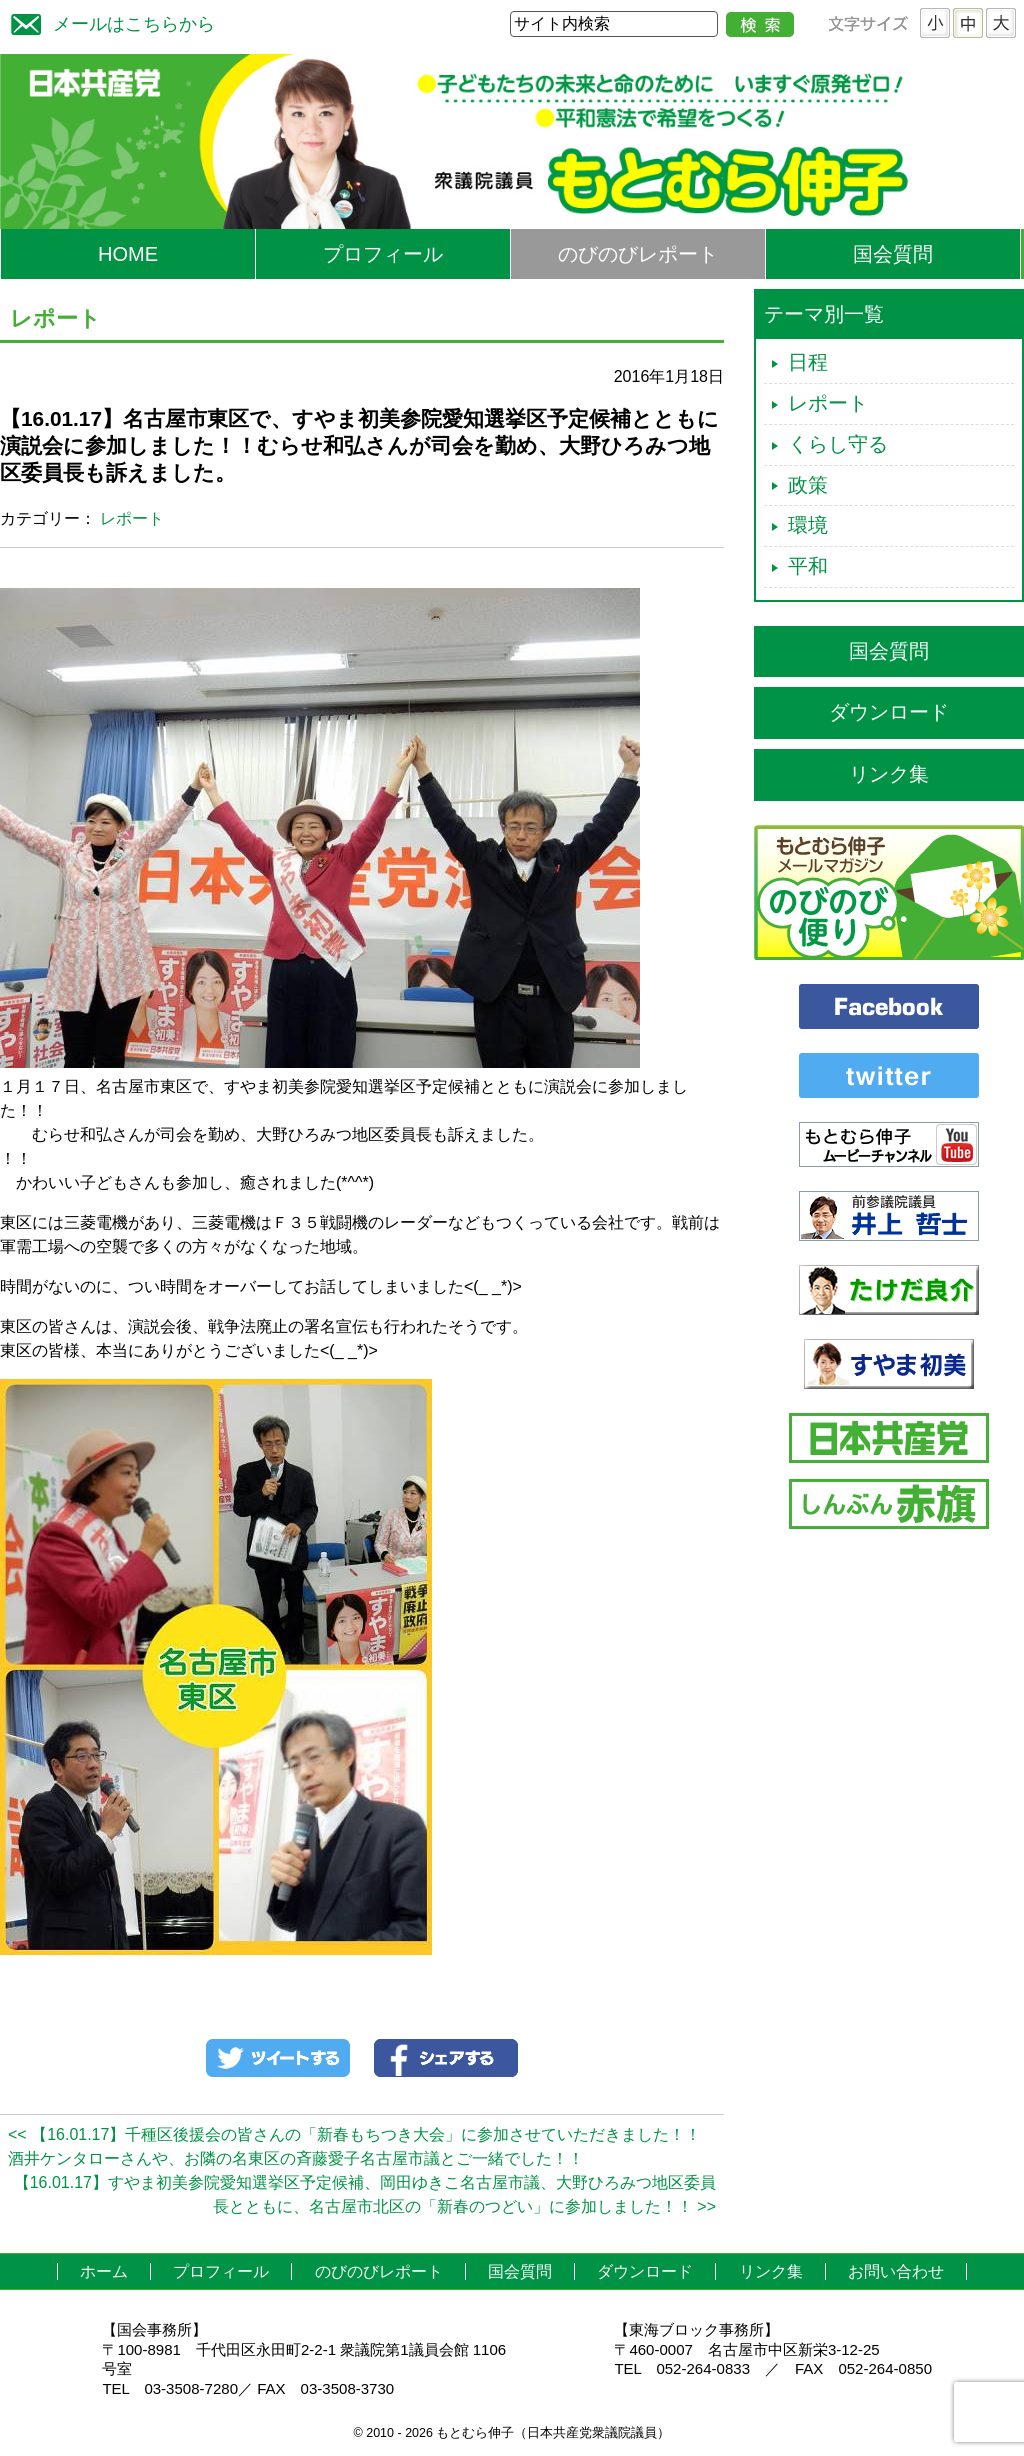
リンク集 (889, 774)
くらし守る (838, 444)
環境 (808, 525)
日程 (808, 362)
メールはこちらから (108, 21)
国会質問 (893, 254)
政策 (808, 485)
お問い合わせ (896, 2271)
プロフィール (383, 254)
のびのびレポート (638, 254)
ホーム (104, 2271)
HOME (128, 254)
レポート (132, 518)
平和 (808, 566)
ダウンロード (889, 712)
